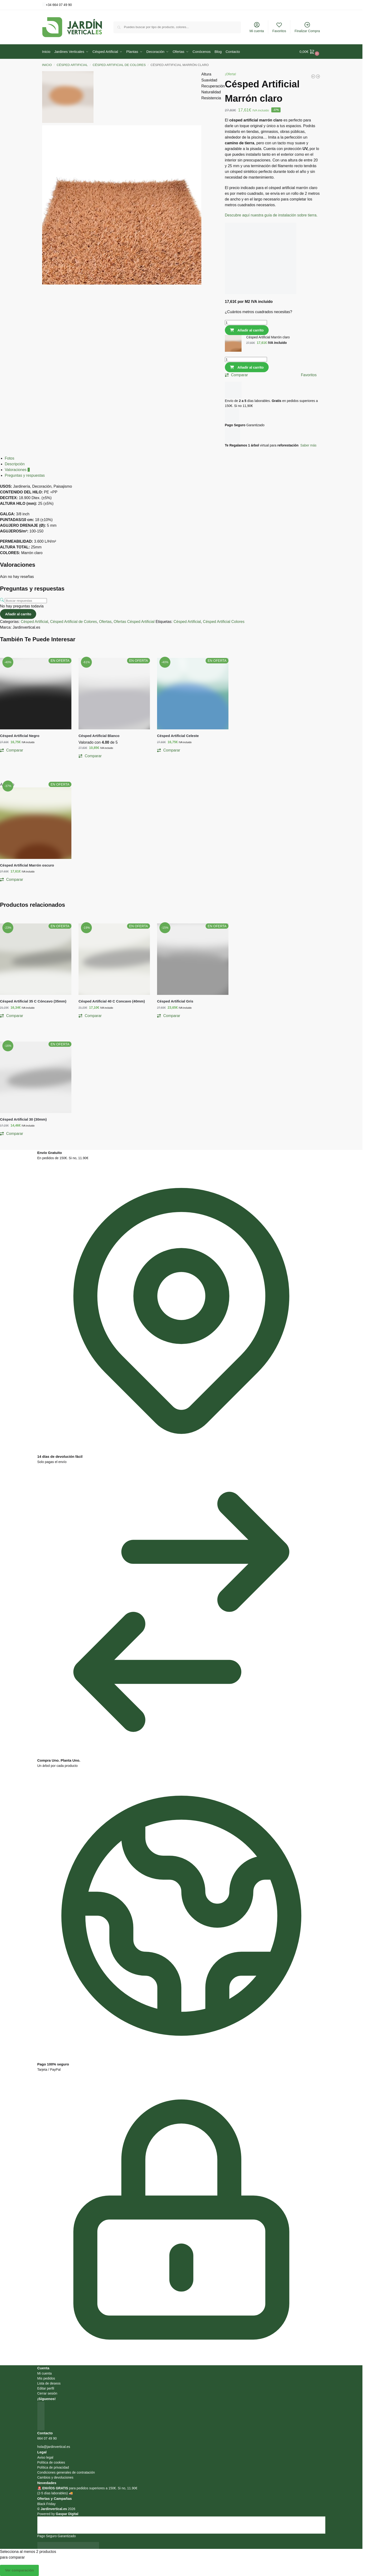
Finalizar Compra (307, 27)
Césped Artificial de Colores (119, 65)
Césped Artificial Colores (223, 622)
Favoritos (279, 27)
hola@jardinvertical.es (53, 2447)
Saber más (308, 445)
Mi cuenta (256, 27)
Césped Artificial (72, 65)
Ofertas (105, 622)
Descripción (15, 464)
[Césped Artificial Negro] (313, 76)
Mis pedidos (46, 2378)
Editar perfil (45, 2388)
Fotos (9, 458)
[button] (310, 52)
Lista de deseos (49, 2383)
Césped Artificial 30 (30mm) (23, 1119)
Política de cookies (51, 2462)
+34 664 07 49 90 (59, 5)
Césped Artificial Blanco (99, 736)
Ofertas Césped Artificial (134, 622)
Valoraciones (17, 470)
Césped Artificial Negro (19, 736)
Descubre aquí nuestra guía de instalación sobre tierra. (271, 215)
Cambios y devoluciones (55, 2477)
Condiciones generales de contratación (66, 2472)
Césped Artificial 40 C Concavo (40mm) (112, 1001)
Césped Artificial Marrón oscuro (27, 865)
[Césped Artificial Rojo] (318, 76)
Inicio (47, 65)
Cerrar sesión (47, 2393)
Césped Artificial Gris (175, 1001)
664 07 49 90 (47, 2438)
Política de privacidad (53, 2467)
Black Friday (46, 2504)
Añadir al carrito (250, 330)
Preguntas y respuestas (25, 475)
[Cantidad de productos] (246, 322)
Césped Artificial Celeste (178, 736)
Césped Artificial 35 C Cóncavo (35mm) (33, 1001)
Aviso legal (45, 2457)
